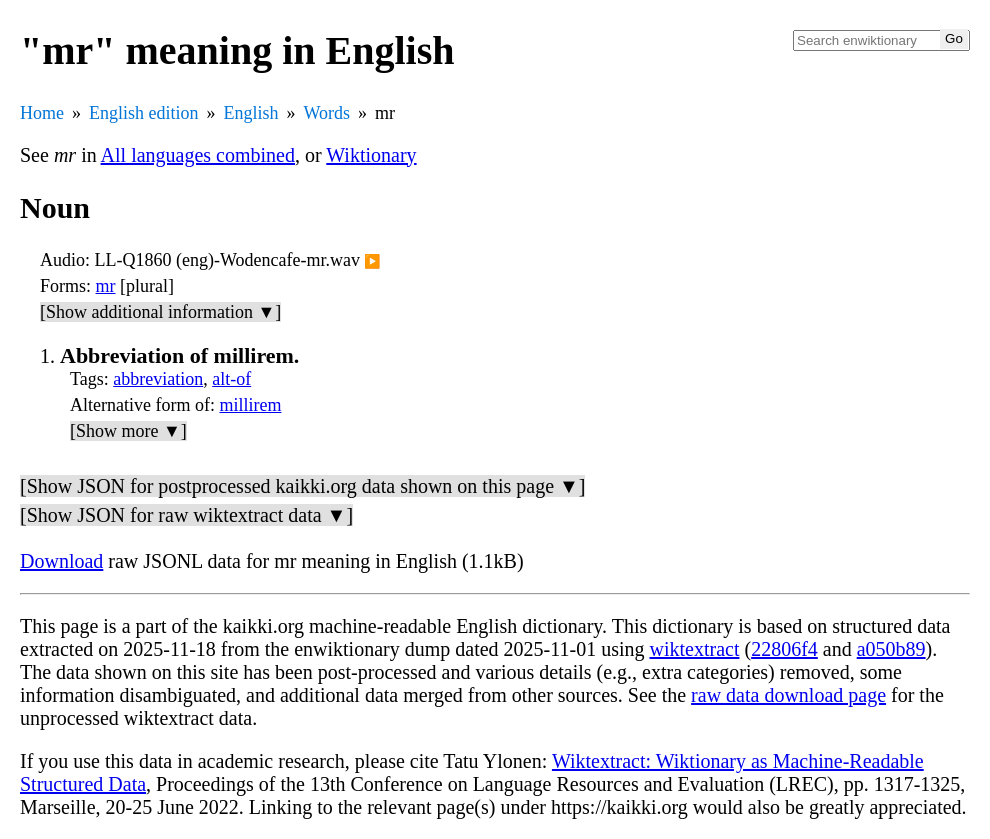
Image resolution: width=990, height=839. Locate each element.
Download (61, 561)
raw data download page (788, 695)
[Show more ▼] (128, 431)
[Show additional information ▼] (160, 312)
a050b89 (891, 649)
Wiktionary (371, 155)
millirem (250, 405)
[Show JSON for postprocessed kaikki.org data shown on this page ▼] (302, 486)
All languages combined (198, 155)
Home (42, 113)
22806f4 (784, 649)
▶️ (372, 261)
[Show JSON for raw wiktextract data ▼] (186, 515)
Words (327, 113)
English (251, 113)
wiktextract (694, 649)
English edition (144, 113)
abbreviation (158, 379)
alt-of (231, 379)
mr (106, 286)
